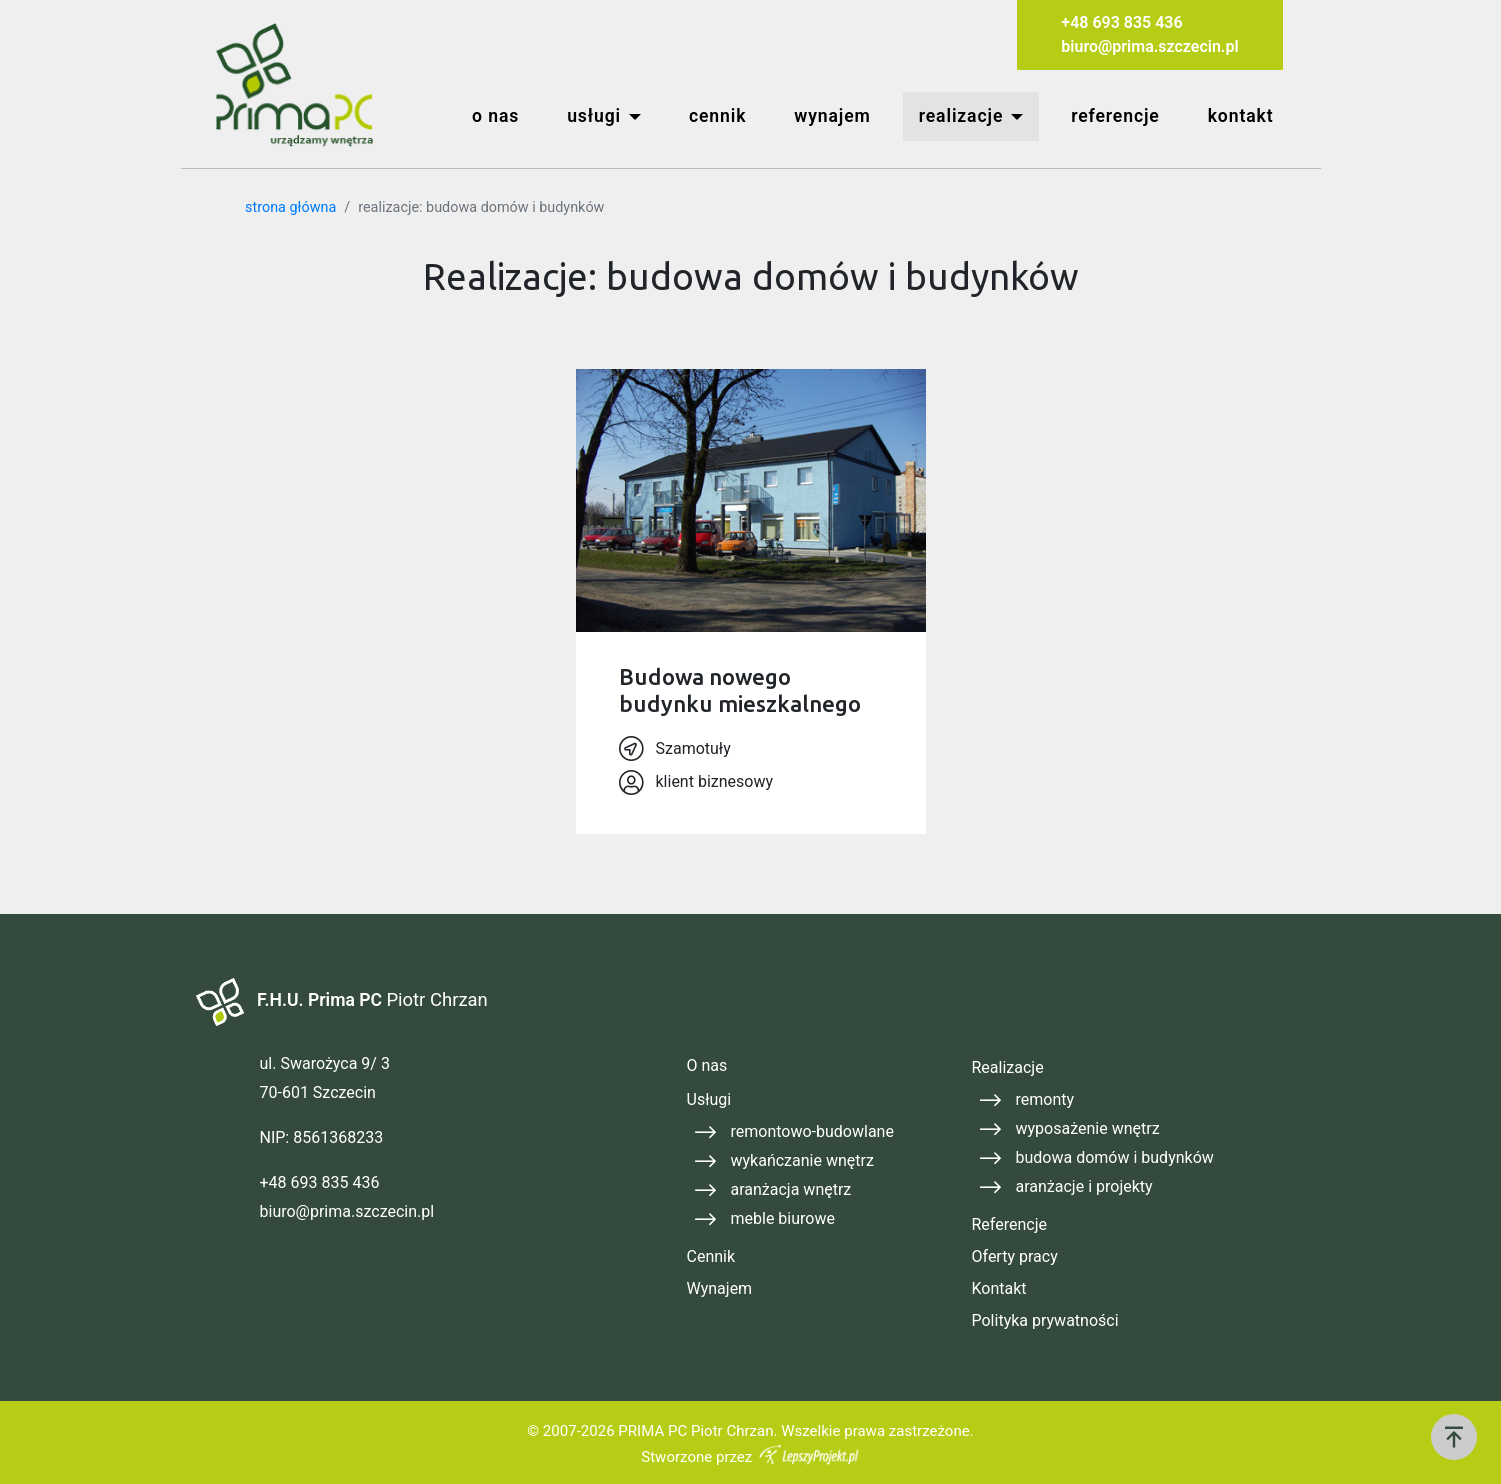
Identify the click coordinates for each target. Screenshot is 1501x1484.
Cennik (711, 1256)
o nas (495, 116)
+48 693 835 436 (1121, 22)
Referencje (1009, 1224)
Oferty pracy (1015, 1256)
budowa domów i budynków (1115, 1157)
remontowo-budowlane (812, 1131)
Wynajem (720, 1288)
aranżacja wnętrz (791, 1189)
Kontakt (999, 1288)
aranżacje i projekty (1084, 1186)
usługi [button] (594, 116)
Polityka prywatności (1045, 1320)
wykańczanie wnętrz (802, 1160)
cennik (717, 116)
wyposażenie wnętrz (1088, 1128)
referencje (1115, 116)
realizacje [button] (961, 116)
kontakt (1241, 116)
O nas (707, 1065)
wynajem (832, 116)
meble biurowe (783, 1218)
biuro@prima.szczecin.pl (1149, 46)
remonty (1045, 1099)
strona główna (290, 207)
